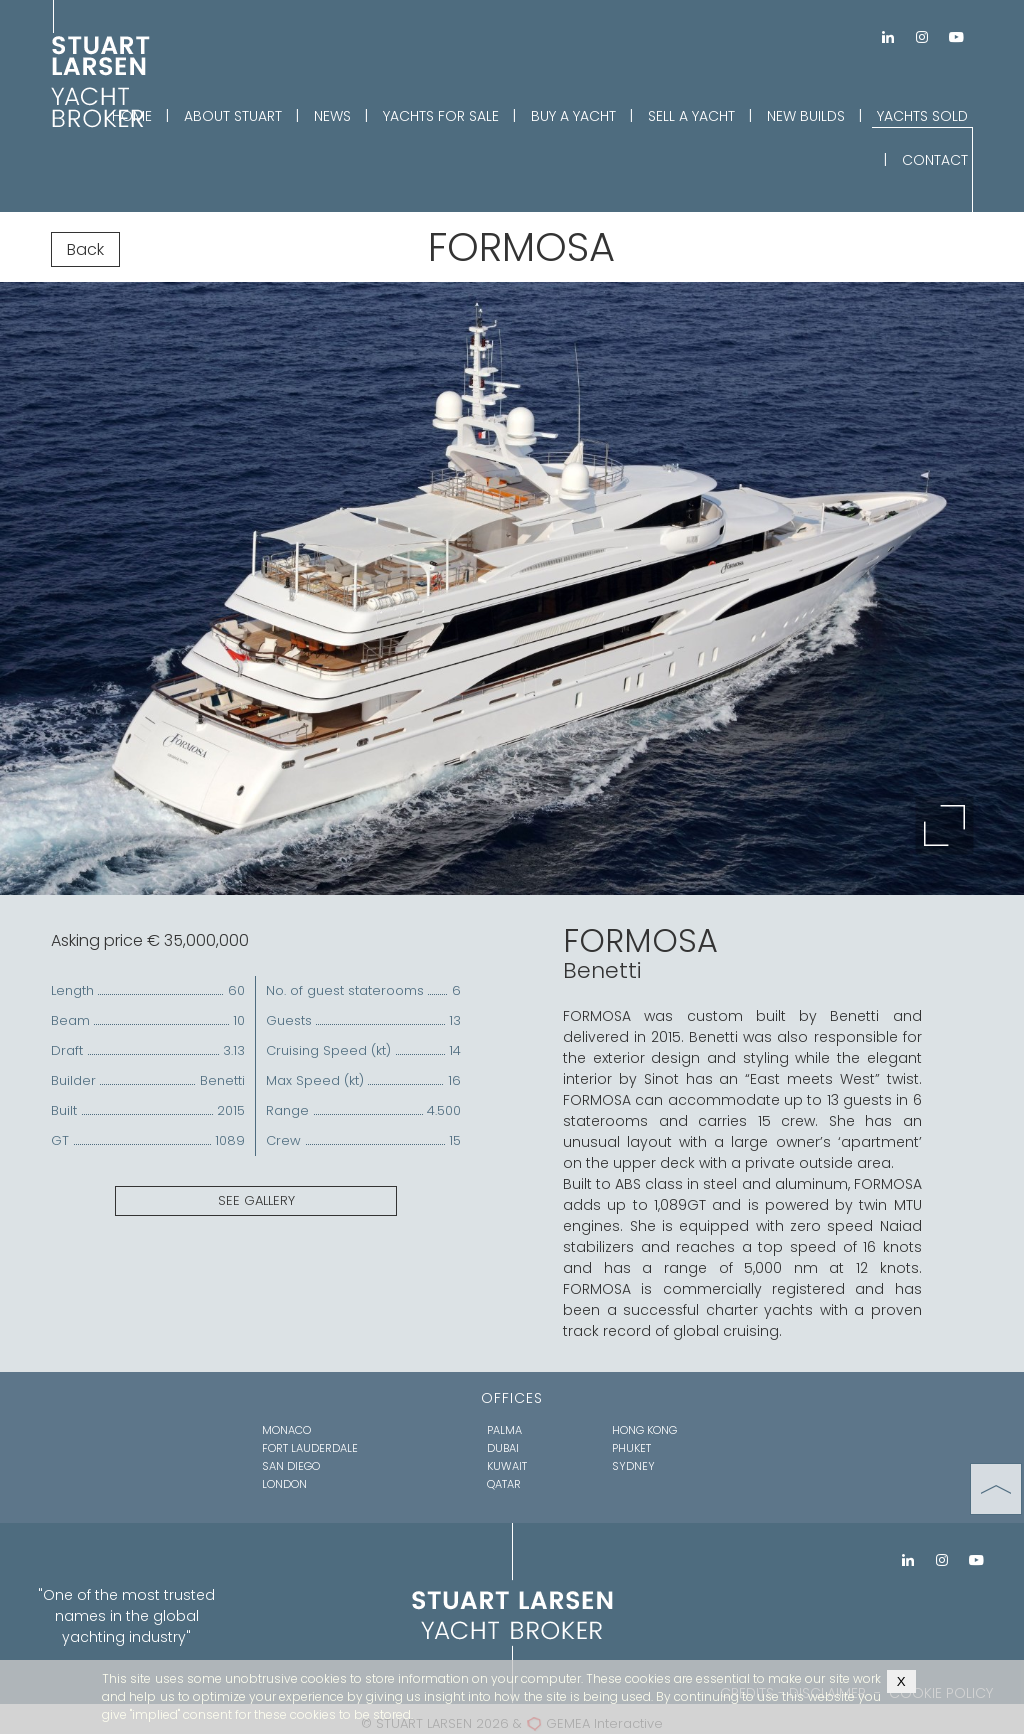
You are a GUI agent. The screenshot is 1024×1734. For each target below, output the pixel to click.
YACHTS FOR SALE (441, 116)
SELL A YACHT (691, 116)
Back (85, 249)
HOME (132, 116)
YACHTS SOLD (922, 116)
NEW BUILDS (806, 116)
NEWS (332, 116)
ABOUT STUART (233, 116)
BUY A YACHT (573, 116)
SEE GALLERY (256, 1200)
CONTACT (935, 160)
